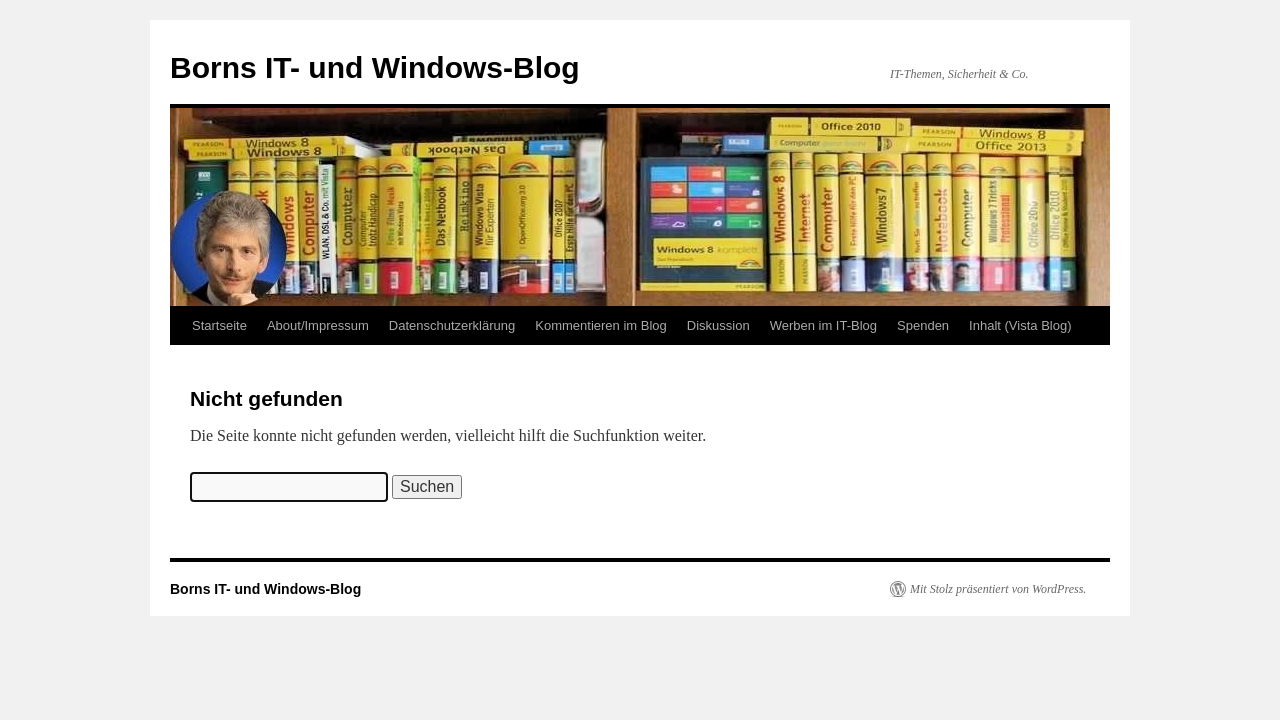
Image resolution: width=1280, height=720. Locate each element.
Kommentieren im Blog (601, 325)
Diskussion (718, 325)
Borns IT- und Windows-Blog (375, 67)
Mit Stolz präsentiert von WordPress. (998, 589)
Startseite (219, 325)
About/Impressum (318, 325)
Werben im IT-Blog (823, 325)
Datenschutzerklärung (452, 325)
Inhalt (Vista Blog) (1020, 325)
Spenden (923, 325)
